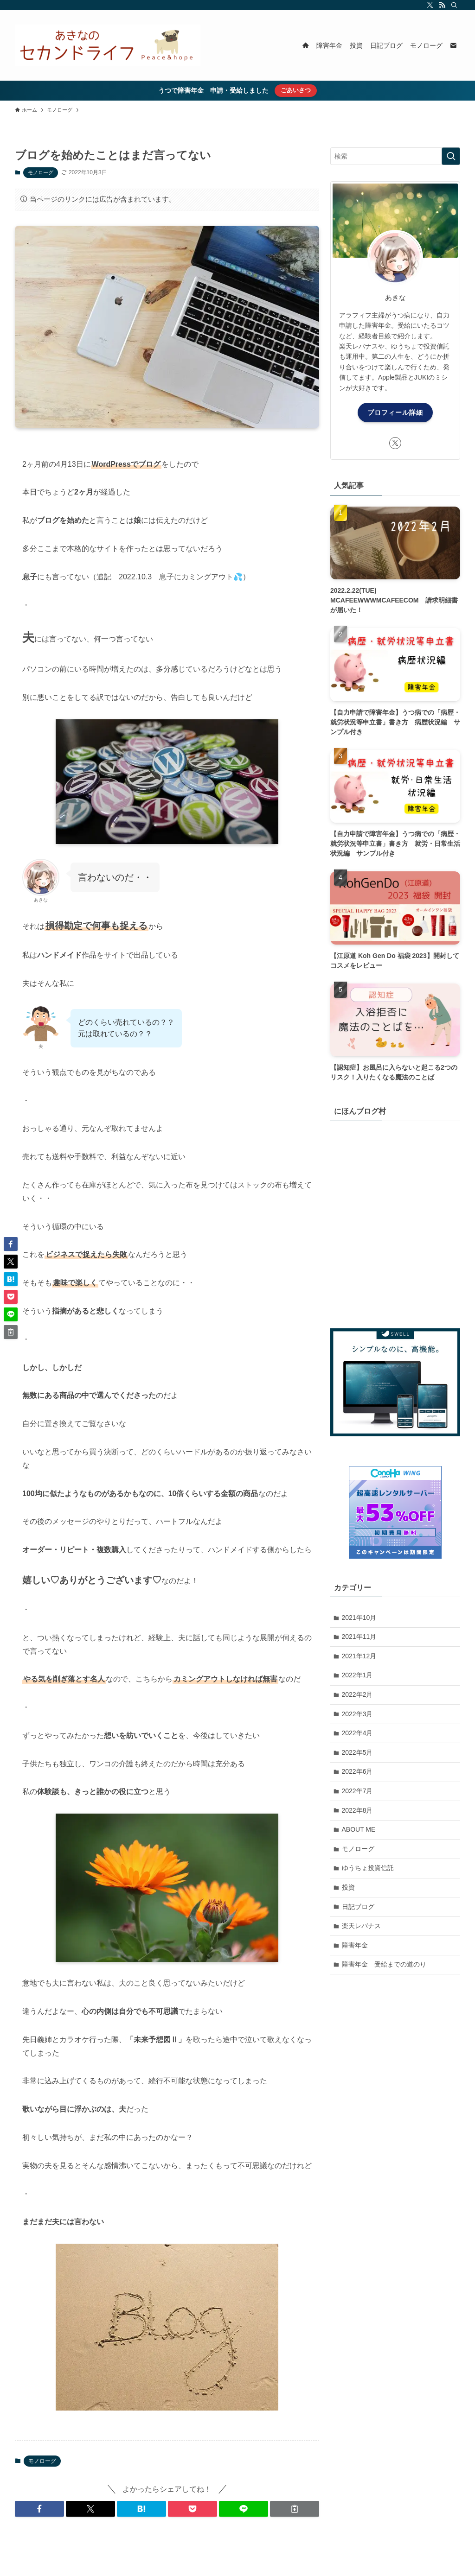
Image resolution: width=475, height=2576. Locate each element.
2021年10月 (359, 1617)
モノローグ (40, 172)
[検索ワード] (395, 156)
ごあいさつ (296, 90)
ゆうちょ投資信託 (368, 1868)
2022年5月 (357, 1752)
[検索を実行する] (451, 156)
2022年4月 (357, 1733)
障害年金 (355, 1945)
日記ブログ (358, 1906)
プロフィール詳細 (395, 412)
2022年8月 (357, 1810)
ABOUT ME (359, 1829)
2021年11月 (359, 1636)
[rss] (442, 5)
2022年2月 (357, 1694)
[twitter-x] (430, 5)
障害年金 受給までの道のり (384, 1964)
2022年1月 (357, 1675)
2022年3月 (357, 1714)
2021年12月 (359, 1656)
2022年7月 (357, 1791)
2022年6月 (357, 1771)
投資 (348, 1887)
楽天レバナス (361, 1925)
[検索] (454, 5)
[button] (39, 2509)
